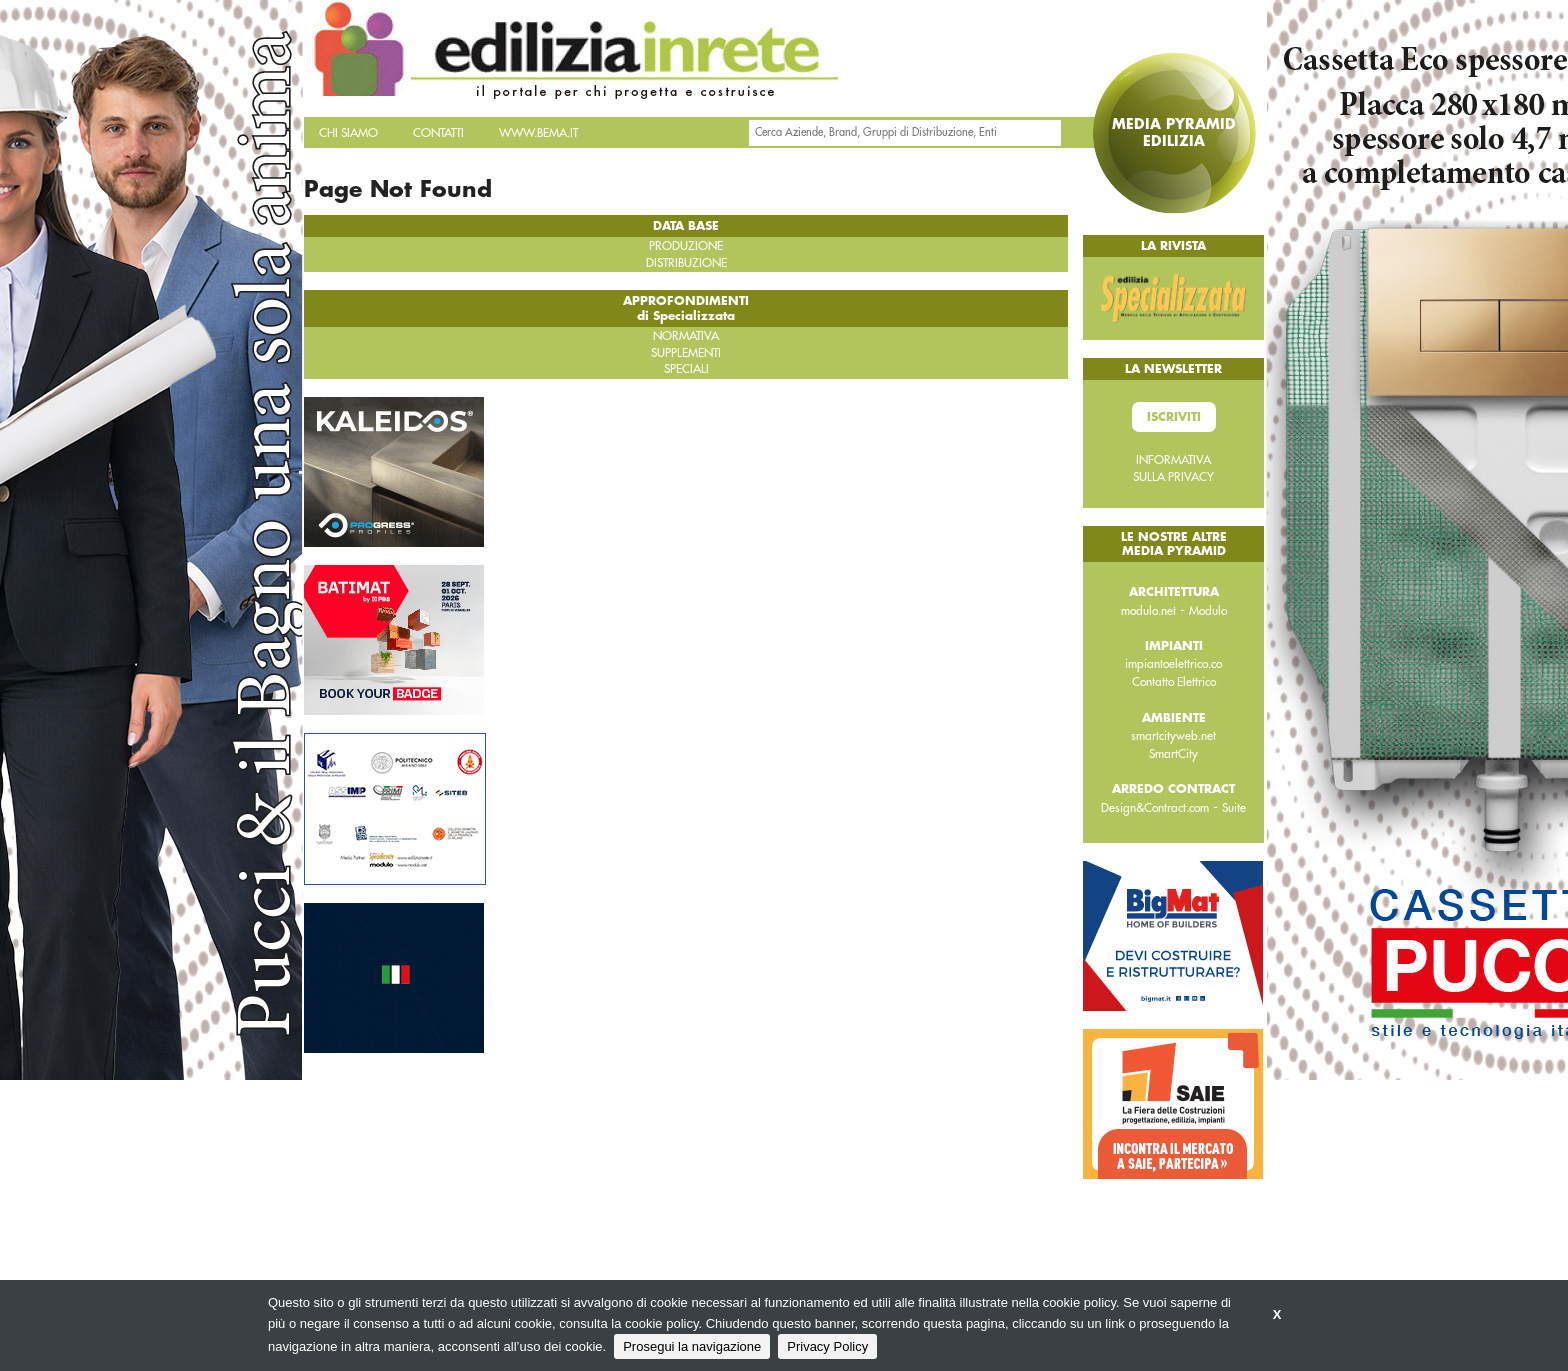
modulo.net (1148, 611)
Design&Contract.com (1155, 808)
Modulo (1208, 611)
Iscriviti (1174, 417)
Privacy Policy (827, 1346)
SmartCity (1173, 754)
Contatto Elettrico (1174, 682)
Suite (1234, 808)
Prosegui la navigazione (692, 1346)
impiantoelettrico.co (1173, 664)
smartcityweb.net (1173, 736)
